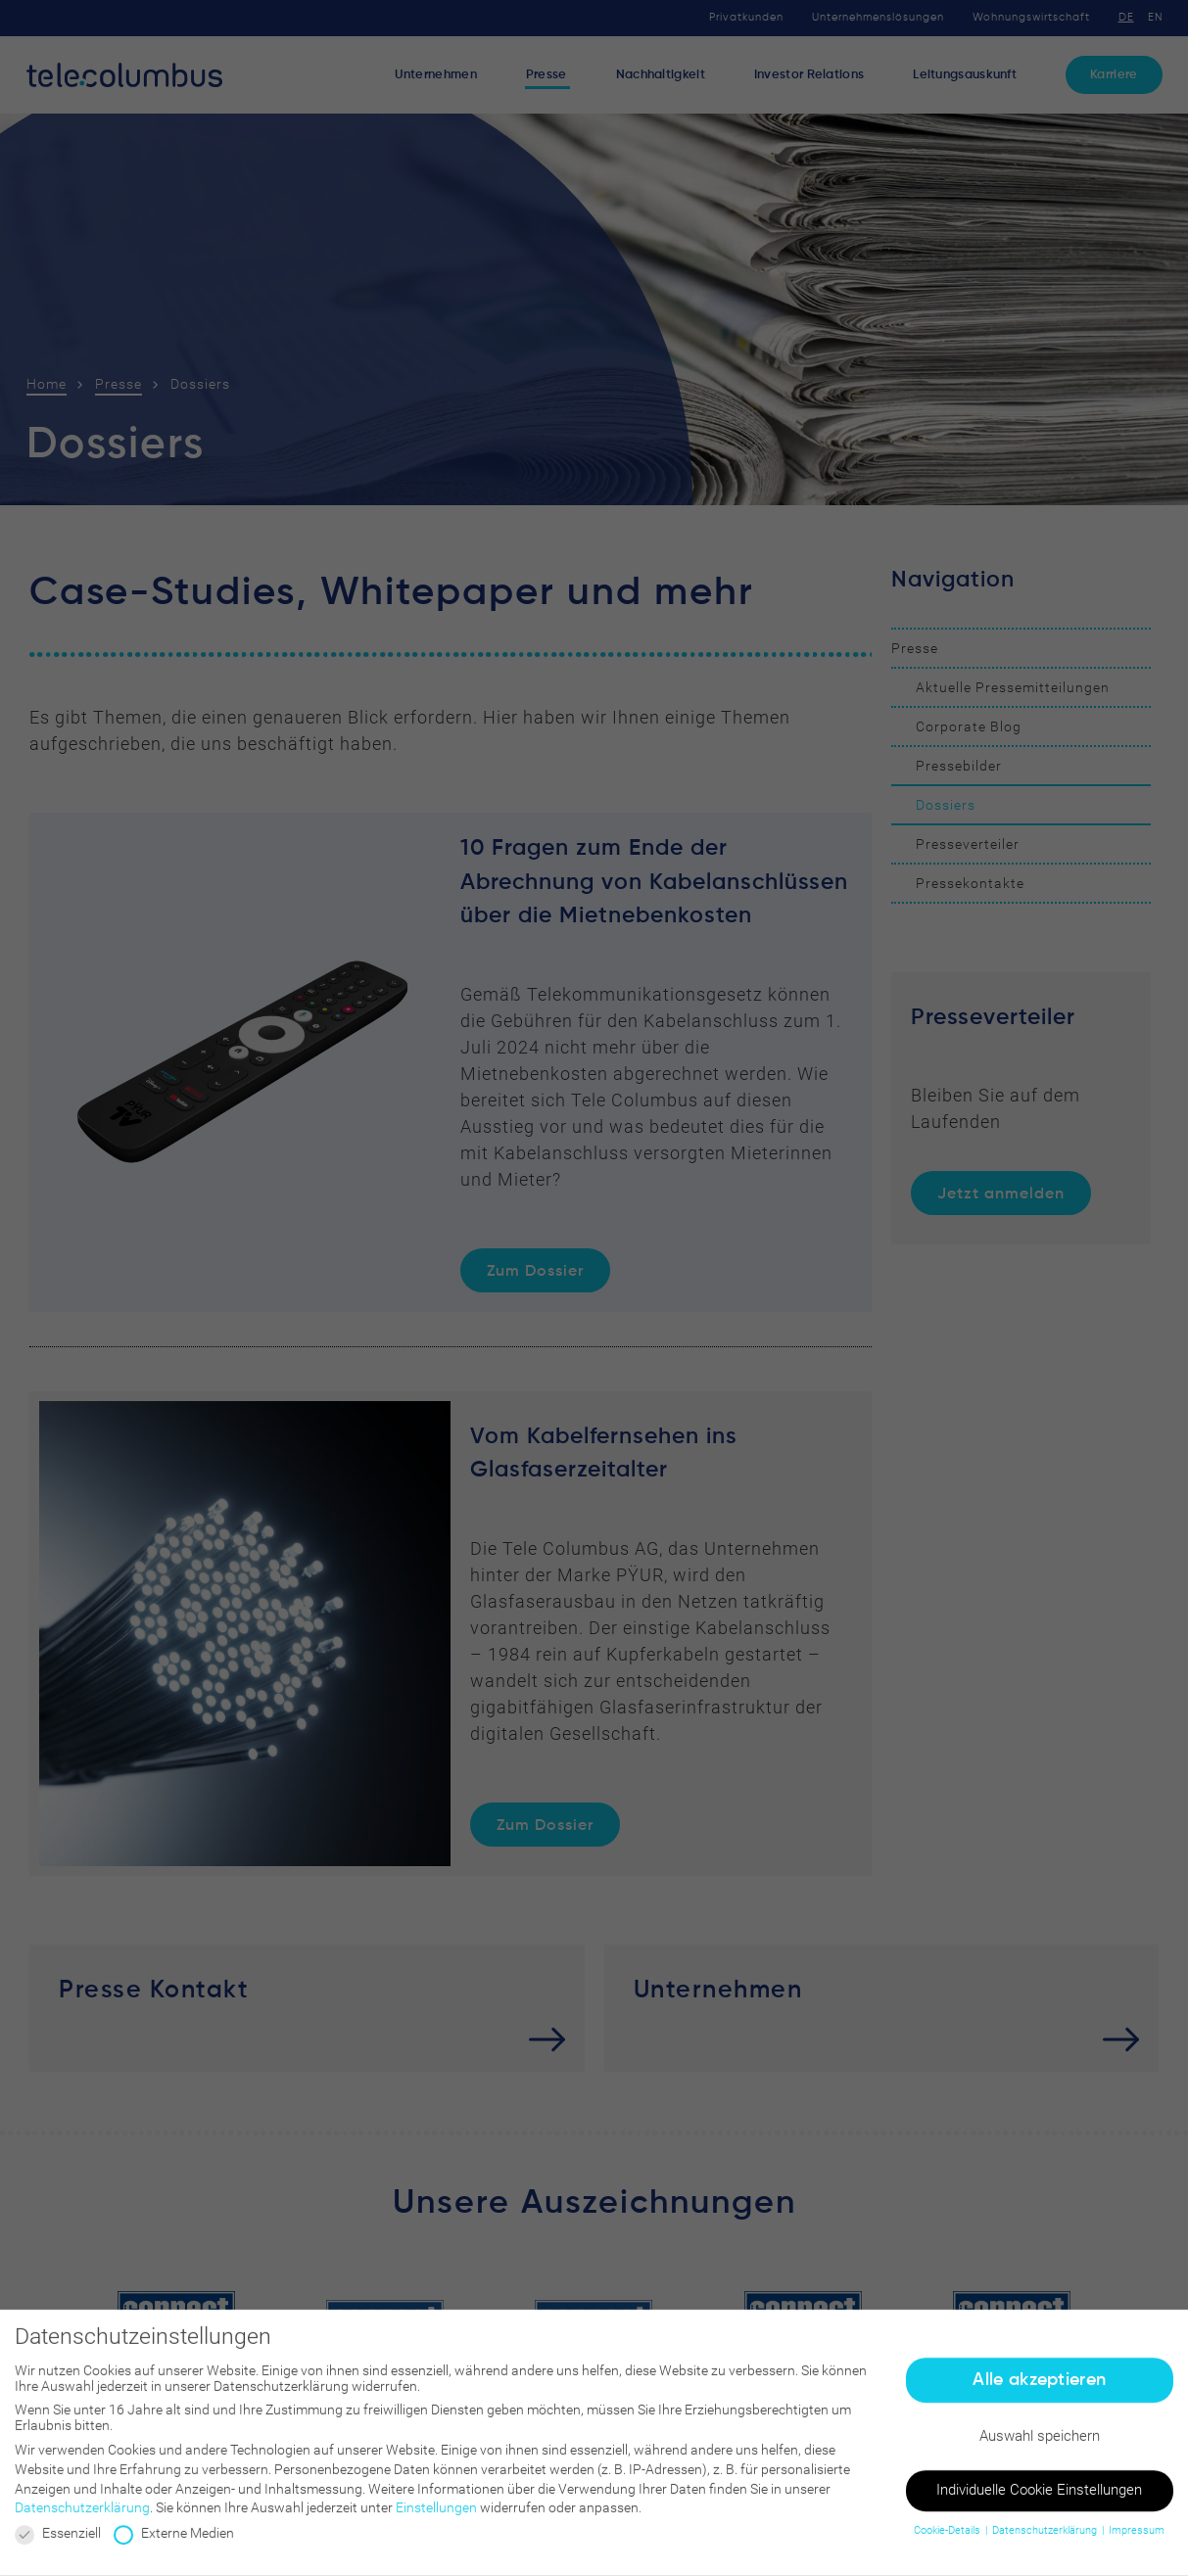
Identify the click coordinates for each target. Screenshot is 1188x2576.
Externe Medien (174, 2541)
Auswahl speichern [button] (1039, 2444)
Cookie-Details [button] (948, 2538)
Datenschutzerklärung (82, 2515)
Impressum (1136, 2538)
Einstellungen (436, 2515)
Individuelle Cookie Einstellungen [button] (1039, 2497)
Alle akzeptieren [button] (1039, 2387)
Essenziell (58, 2541)
